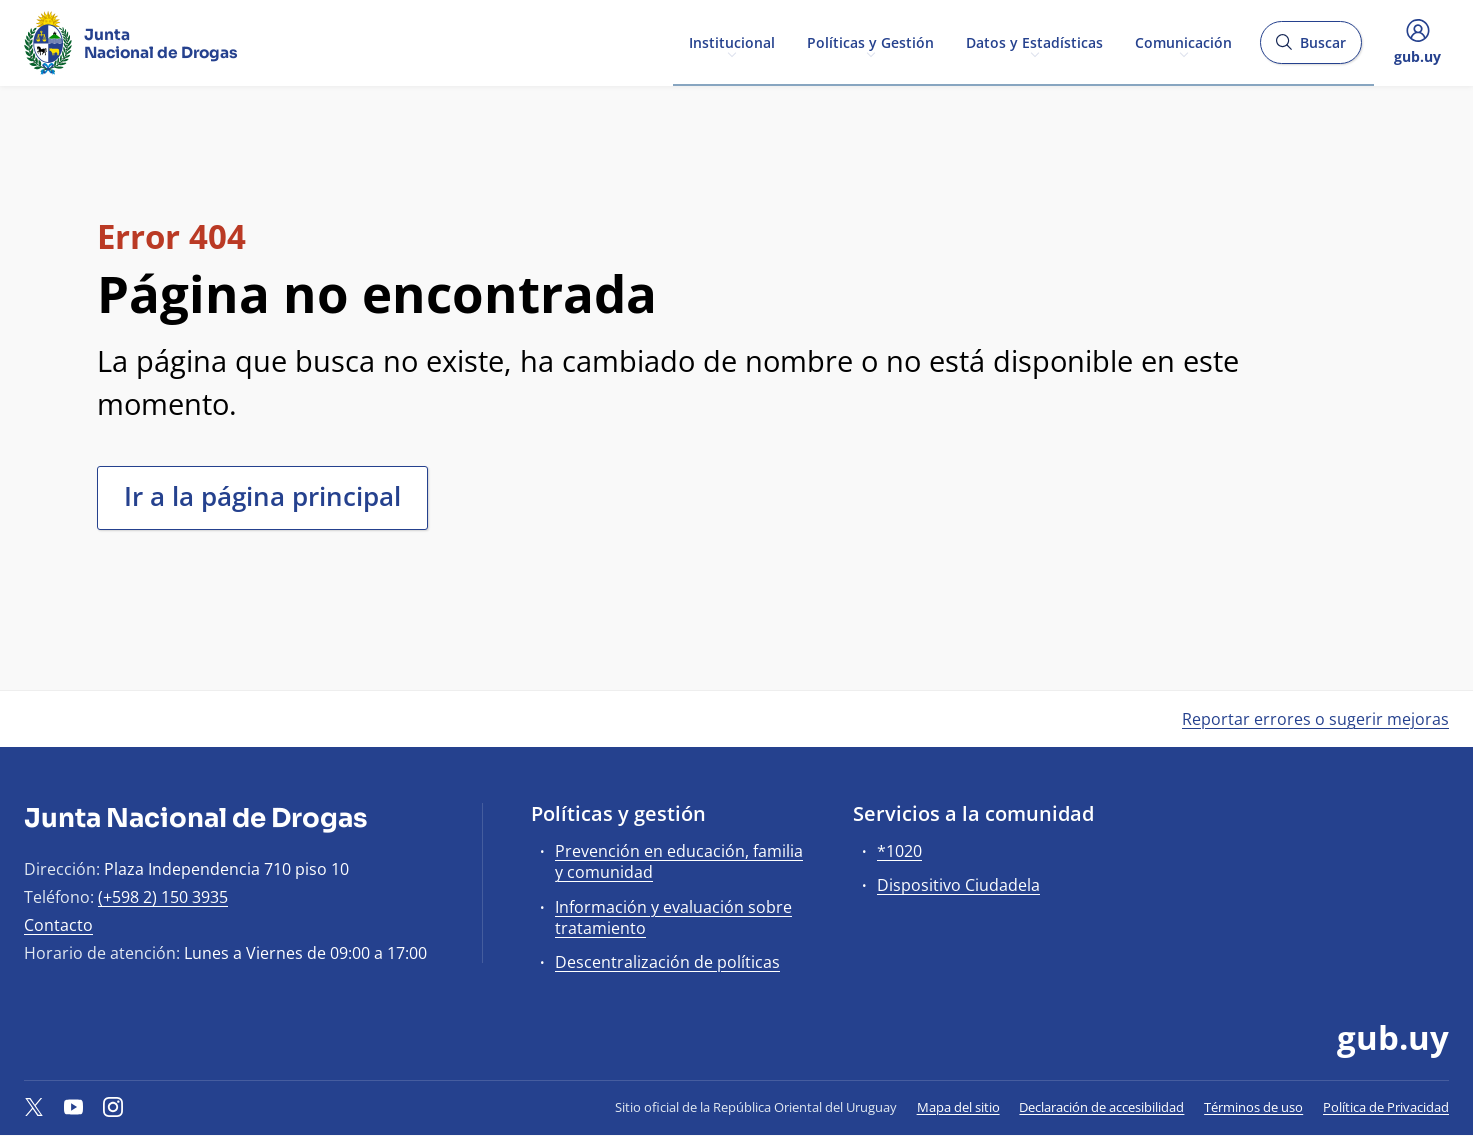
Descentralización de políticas (667, 962)
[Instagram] (113, 1107)
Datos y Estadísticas (1034, 41)
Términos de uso (1253, 1107)
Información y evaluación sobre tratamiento (673, 917)
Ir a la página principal (262, 496)
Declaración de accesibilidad (1101, 1107)
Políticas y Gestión (870, 41)
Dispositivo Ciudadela (958, 885)
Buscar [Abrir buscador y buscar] (1310, 48)
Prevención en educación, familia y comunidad (679, 861)
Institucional (732, 41)
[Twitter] (34, 1107)
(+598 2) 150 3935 (163, 897)
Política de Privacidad (1386, 1107)
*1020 (899, 851)
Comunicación (1183, 41)
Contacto (58, 925)
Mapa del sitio (958, 1107)
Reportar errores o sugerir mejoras (1315, 719)
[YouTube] (74, 1107)
